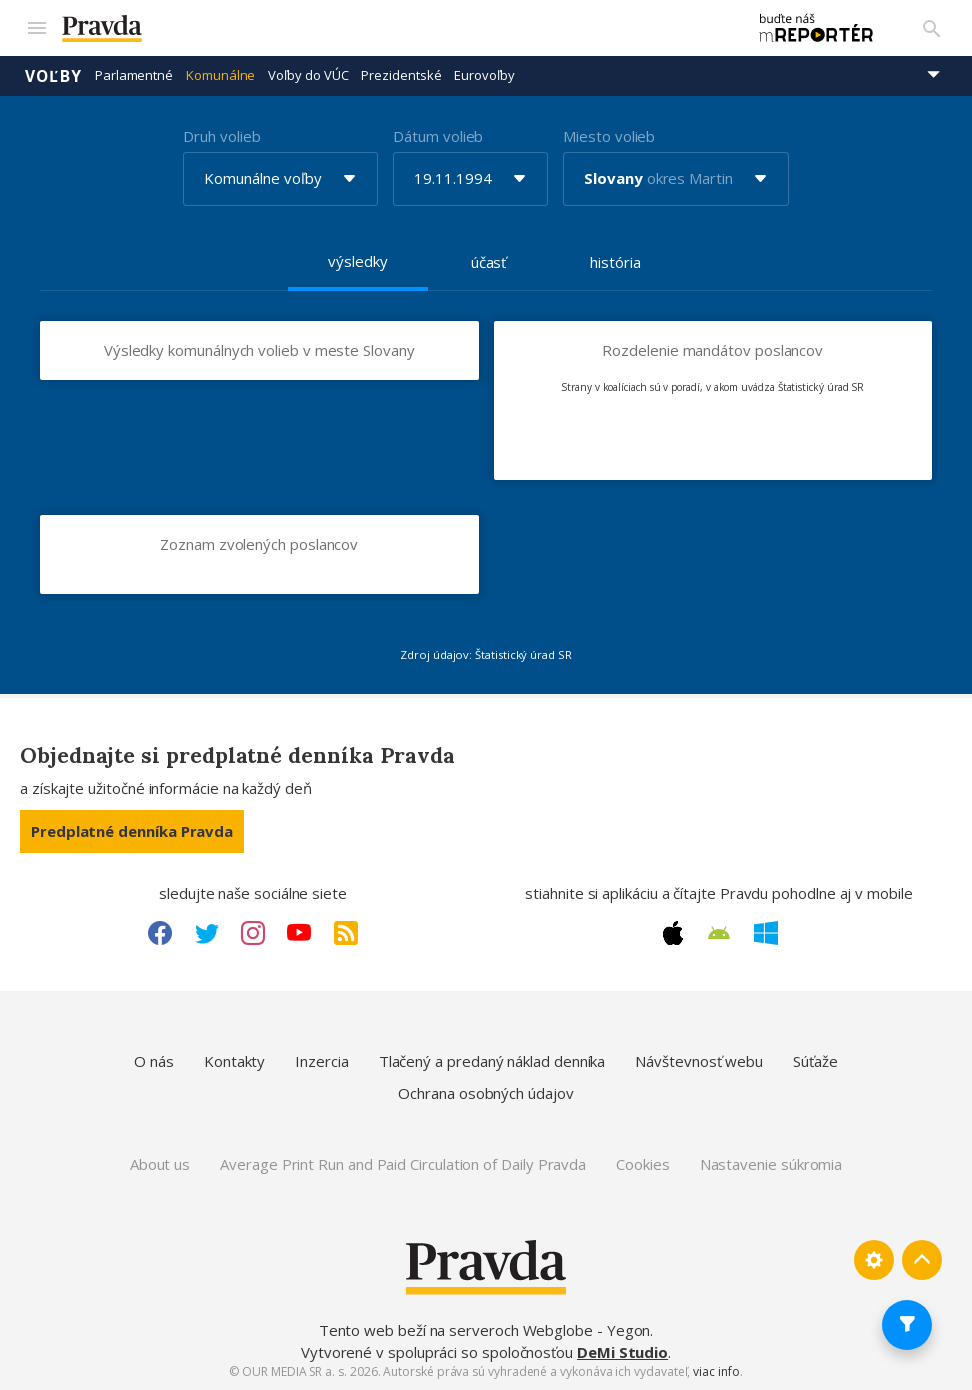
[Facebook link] (160, 932)
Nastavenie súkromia (771, 1164)
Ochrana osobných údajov (485, 1092)
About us (160, 1164)
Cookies (642, 1164)
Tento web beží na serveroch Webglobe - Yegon (485, 1330)
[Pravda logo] (393, 28)
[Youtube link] (299, 932)
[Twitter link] (207, 932)
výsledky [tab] (357, 260)
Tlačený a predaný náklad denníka (492, 1061)
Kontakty (234, 1061)
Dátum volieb (438, 135)
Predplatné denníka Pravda (132, 830)
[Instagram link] (253, 932)
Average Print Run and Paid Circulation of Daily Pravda (403, 1164)
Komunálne (220, 75)
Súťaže (815, 1061)
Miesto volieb (609, 135)
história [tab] (615, 261)
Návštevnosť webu (699, 1061)
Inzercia (321, 1061)
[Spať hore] (922, 1260)
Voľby (53, 75)
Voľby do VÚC (308, 75)
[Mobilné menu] (36, 28)
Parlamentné (134, 75)
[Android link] (719, 932)
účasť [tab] (489, 261)
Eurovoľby (484, 75)
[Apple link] (673, 932)
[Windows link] (766, 932)
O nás (154, 1061)
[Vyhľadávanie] (932, 28)
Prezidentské (401, 75)
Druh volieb (221, 135)
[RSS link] (346, 932)
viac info (716, 1371)
